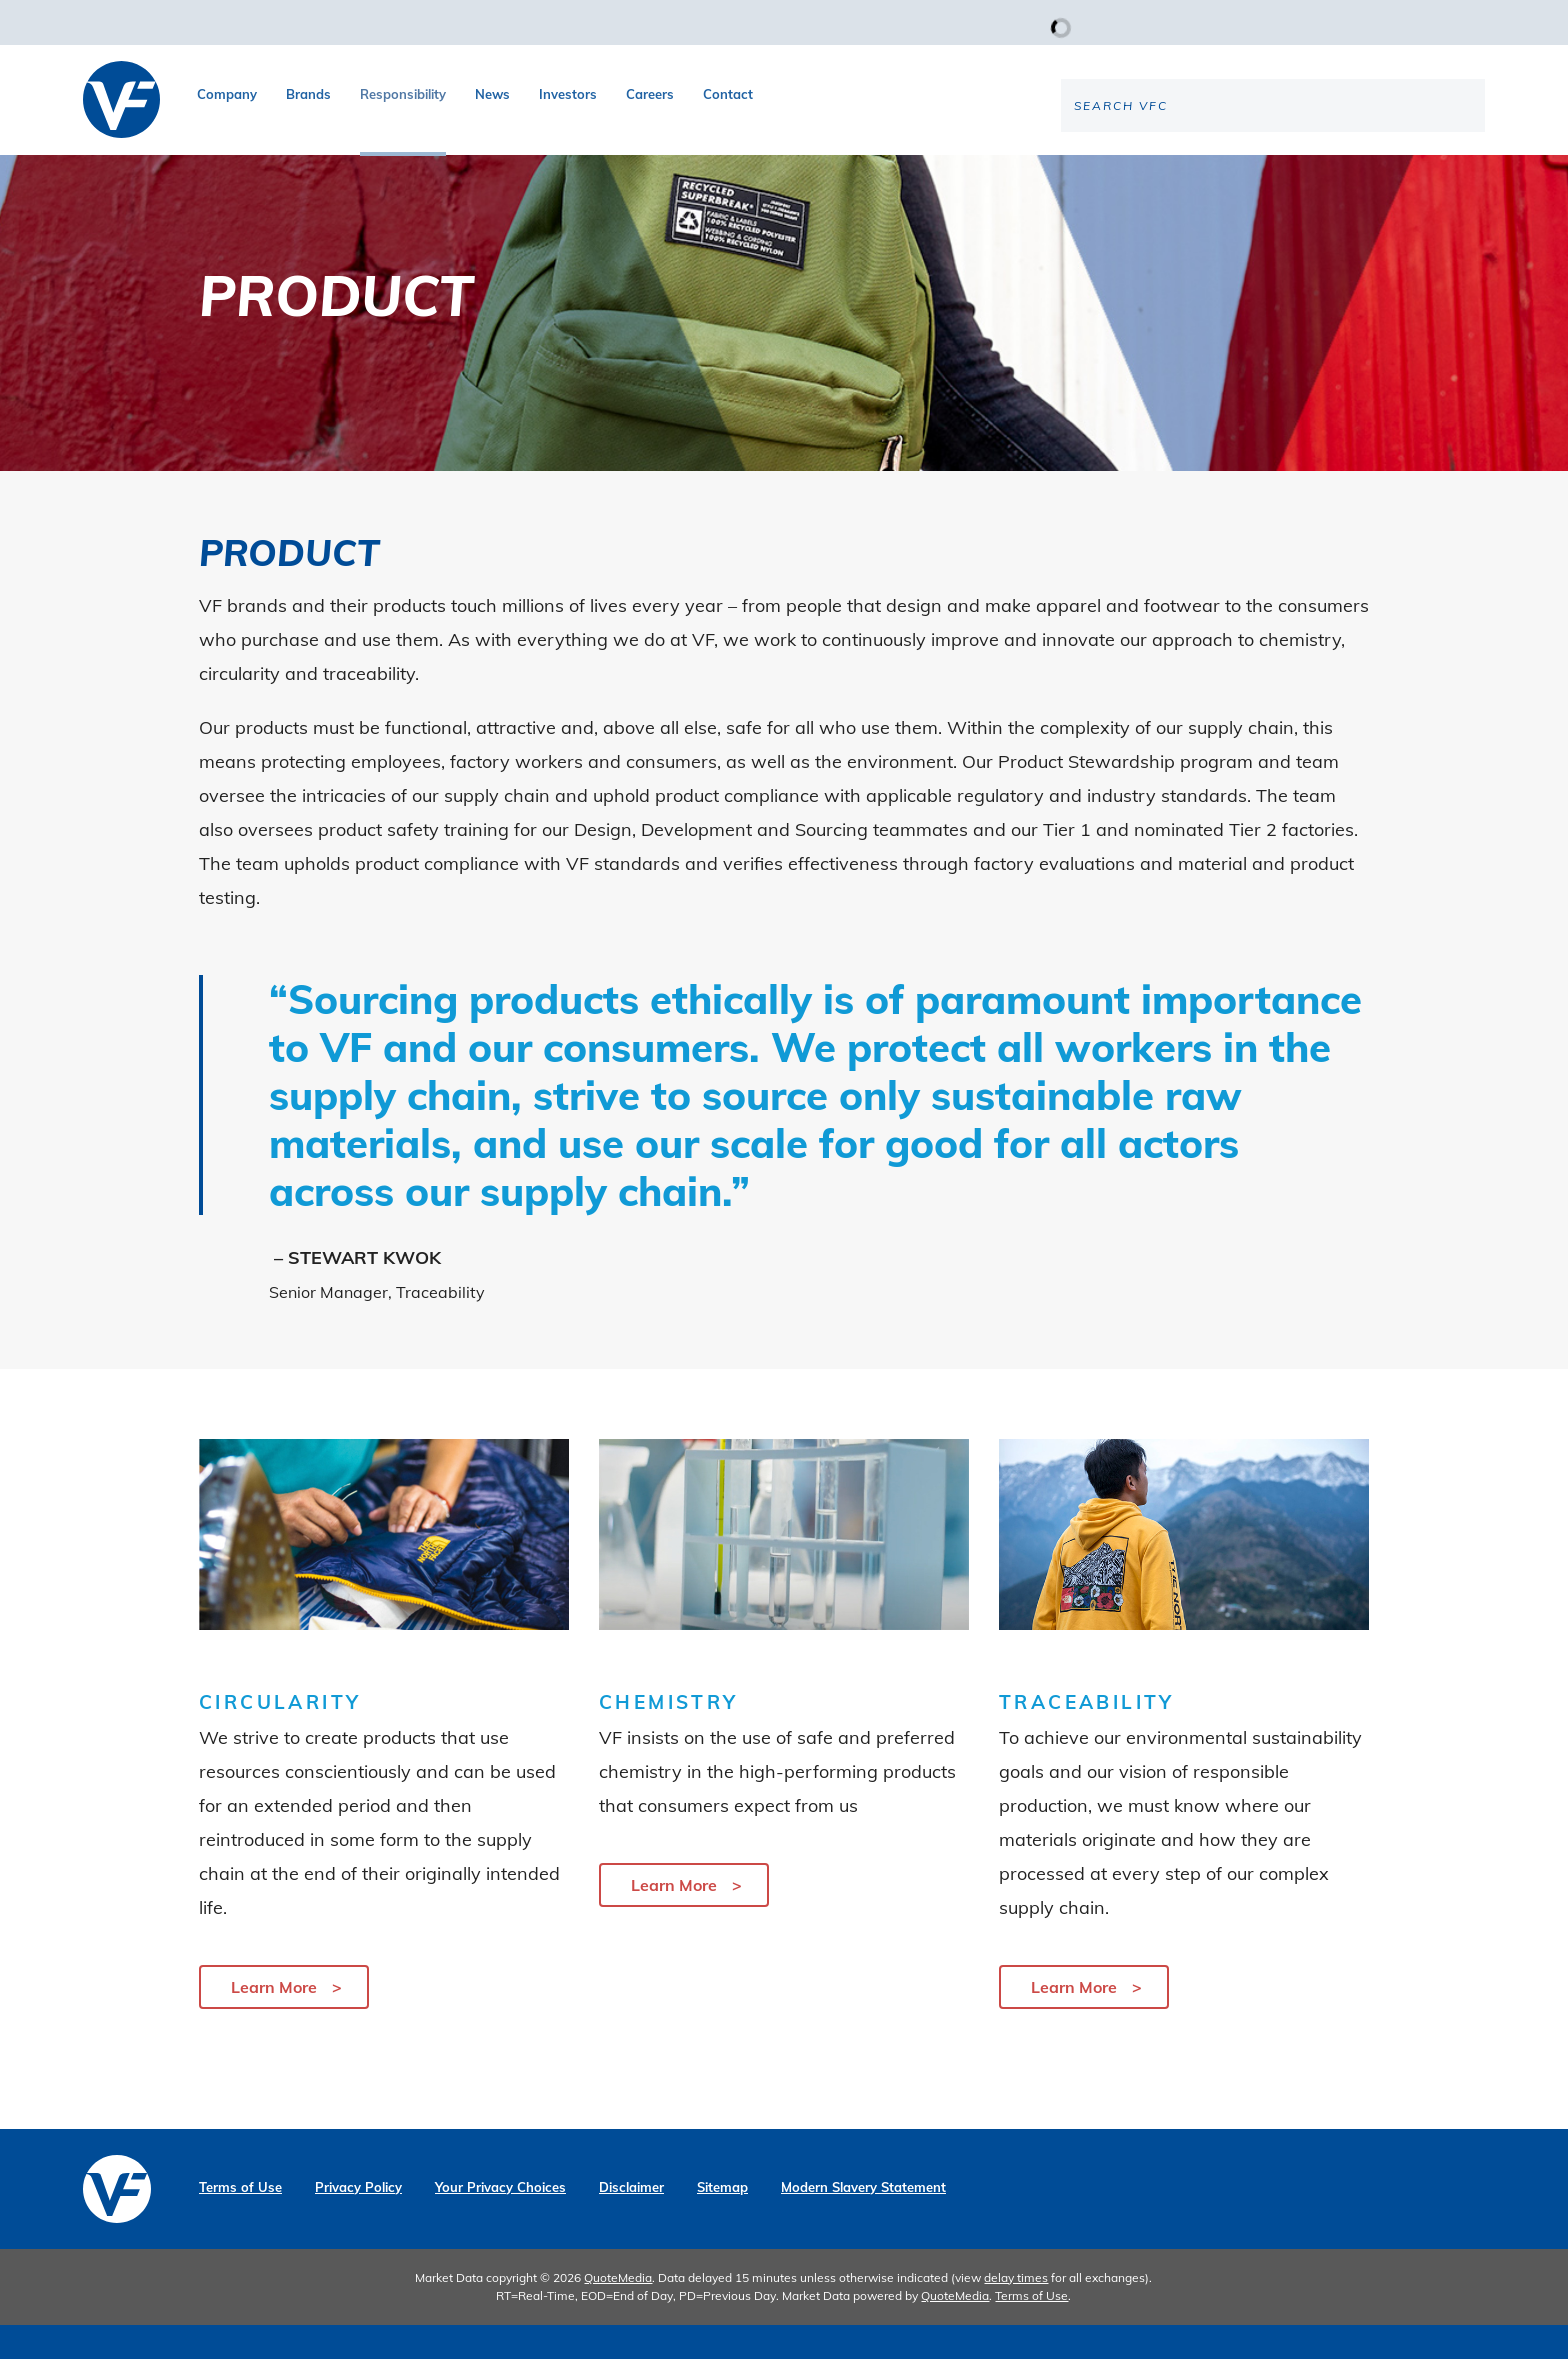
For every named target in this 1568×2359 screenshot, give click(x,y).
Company (227, 94)
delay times (1016, 2311)
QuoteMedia (618, 2311)
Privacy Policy (358, 2221)
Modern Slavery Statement (863, 2221)
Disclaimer (631, 2221)
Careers (650, 94)
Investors (568, 94)
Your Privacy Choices (500, 2221)
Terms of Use (240, 2221)
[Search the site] (1319, 171)
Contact (728, 94)
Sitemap (722, 2221)
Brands (308, 94)
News (492, 94)
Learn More (274, 2021)
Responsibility (403, 94)
